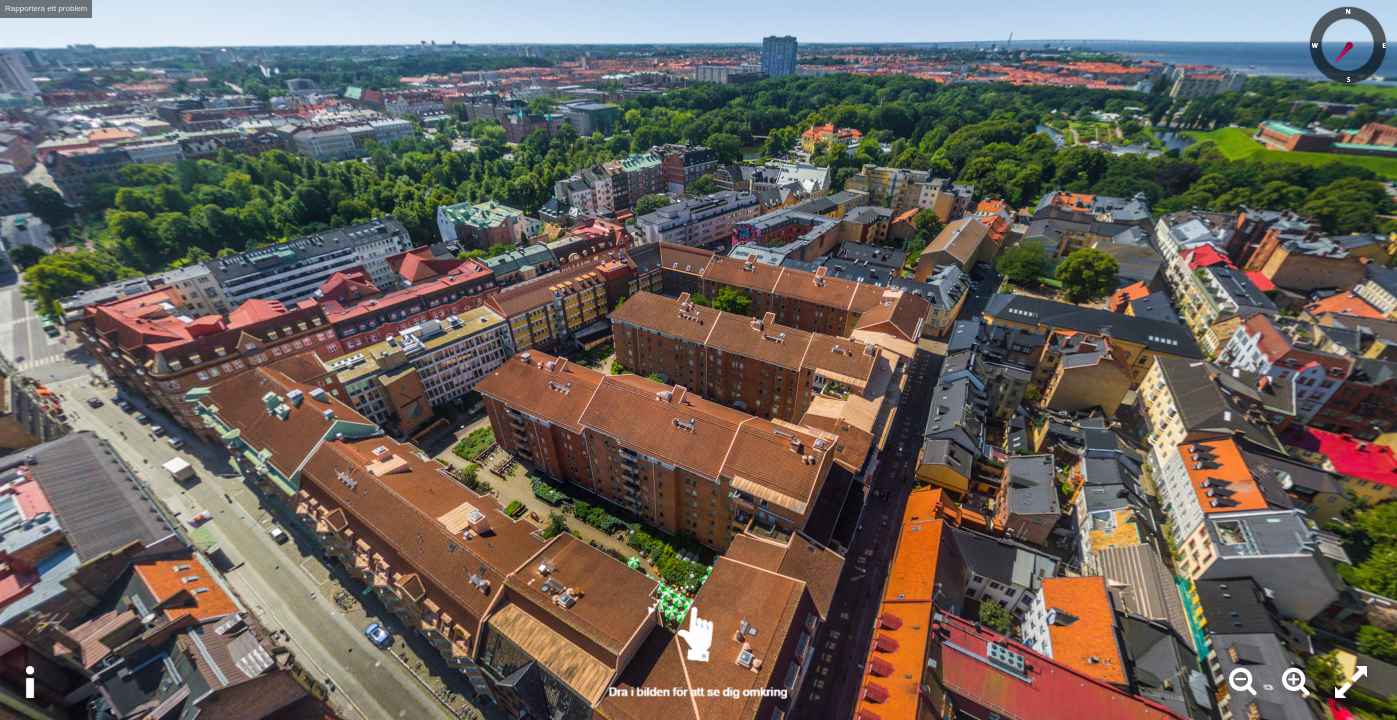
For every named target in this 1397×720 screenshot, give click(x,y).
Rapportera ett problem (46, 8)
